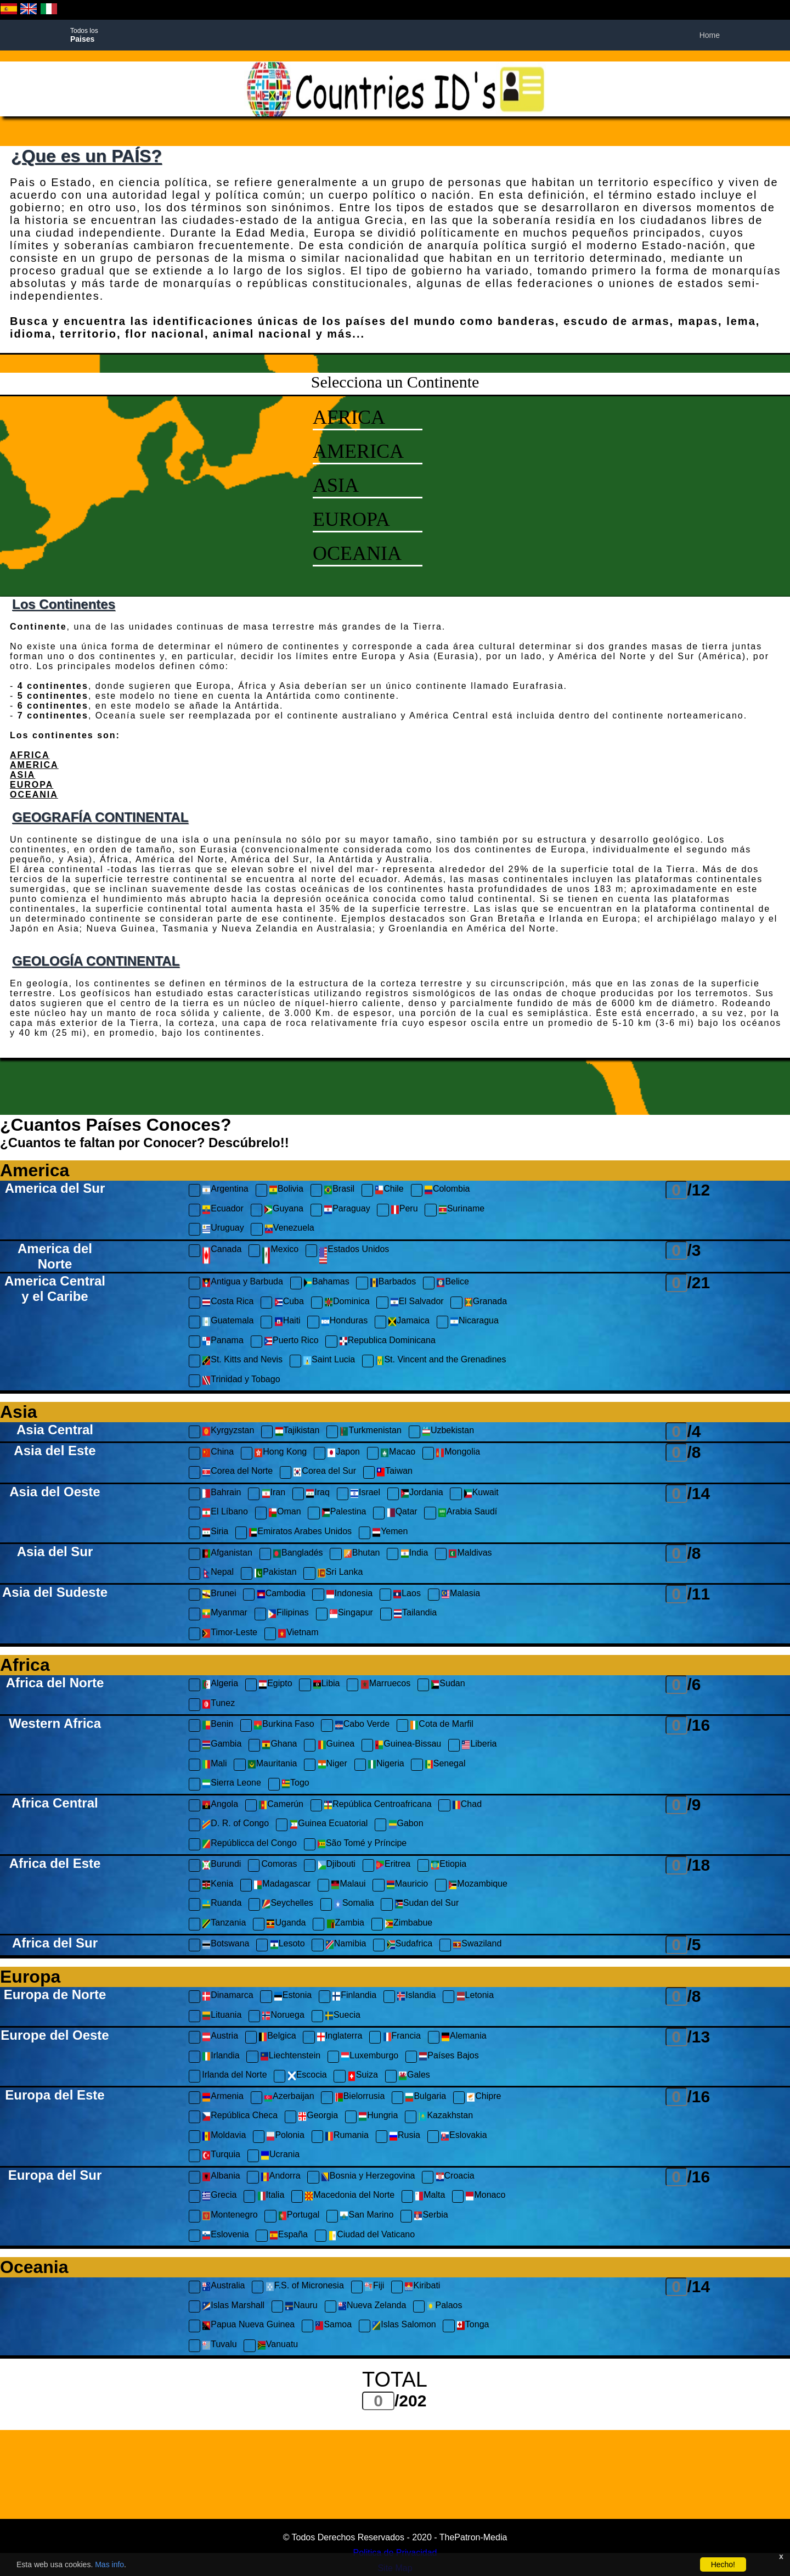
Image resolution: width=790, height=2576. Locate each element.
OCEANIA (357, 553)
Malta (430, 2196)
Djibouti (337, 1865)
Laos (407, 1595)
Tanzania (224, 1924)
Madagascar (282, 1885)
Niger (332, 1765)
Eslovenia (225, 2236)
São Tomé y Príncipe (362, 1844)
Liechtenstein (290, 2057)
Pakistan (275, 1573)
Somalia (354, 1904)
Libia (326, 1685)
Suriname (461, 1210)
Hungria (378, 2117)
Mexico (280, 1256)
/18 (698, 1865)
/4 (694, 1431)
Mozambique (477, 1885)
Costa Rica (227, 1303)
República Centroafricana (378, 1805)
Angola (220, 1805)
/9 (694, 1804)
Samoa (333, 2326)
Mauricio (407, 1885)
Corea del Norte (237, 1472)
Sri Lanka (340, 1573)
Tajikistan (297, 1432)
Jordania (421, 1494)
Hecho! (723, 2564)
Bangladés (298, 1554)
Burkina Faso (283, 1725)
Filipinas (288, 1614)
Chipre (483, 2097)
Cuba (289, 1303)
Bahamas (326, 1283)
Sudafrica (410, 1945)
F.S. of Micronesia (305, 2287)
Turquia (221, 2156)
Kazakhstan (445, 2117)
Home (709, 35)
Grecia (219, 2196)
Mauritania (272, 1765)
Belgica (277, 2037)
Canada (221, 1256)
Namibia (345, 1945)
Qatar (402, 1513)
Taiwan (394, 1472)
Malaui (348, 1885)
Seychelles (287, 1904)
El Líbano (225, 1513)
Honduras (344, 1322)
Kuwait (481, 1494)
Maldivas (470, 1554)
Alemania (464, 2037)
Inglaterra (340, 2037)
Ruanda (221, 1904)
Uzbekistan (448, 1432)
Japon (343, 1453)
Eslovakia (464, 2136)
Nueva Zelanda (372, 2306)
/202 (410, 2401)
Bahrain (221, 1494)
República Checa (240, 2117)
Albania (221, 2177)
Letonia (475, 1996)
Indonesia (349, 1595)
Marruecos (385, 1685)
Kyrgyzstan (228, 1432)
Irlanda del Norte (234, 2074)
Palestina (343, 1513)
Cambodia (281, 1595)
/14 (698, 1493)
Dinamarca (227, 1996)
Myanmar (224, 1614)
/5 (694, 1944)
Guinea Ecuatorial (328, 1825)
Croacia (455, 2177)
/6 (694, 1684)
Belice (452, 1283)
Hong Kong (280, 1453)
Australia (223, 2287)
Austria (220, 2037)
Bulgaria (425, 2097)
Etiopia (448, 1865)
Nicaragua (474, 1322)
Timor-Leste (229, 1633)
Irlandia (220, 2057)
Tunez (218, 1704)
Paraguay (347, 1210)
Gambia (221, 1745)
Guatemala (227, 1322)
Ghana (279, 1745)
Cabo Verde (362, 1725)
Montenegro (229, 2216)
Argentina (225, 1190)
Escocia (307, 2076)
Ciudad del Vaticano (371, 2236)
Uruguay (223, 1229)
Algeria (220, 1685)
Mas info (109, 2564)
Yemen (390, 1532)
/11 (698, 1594)
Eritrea (393, 1865)
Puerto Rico (291, 1341)
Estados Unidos (354, 1256)
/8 (694, 1452)
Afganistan (227, 1554)
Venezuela (289, 1229)
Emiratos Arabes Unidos (300, 1532)
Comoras (279, 1863)
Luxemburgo (369, 2057)
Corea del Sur (324, 1472)
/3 (694, 1250)
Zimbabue (408, 1924)
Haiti (287, 1322)
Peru (404, 1210)
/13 (698, 2037)
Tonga (472, 2326)
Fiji (374, 2287)
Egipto (275, 1685)
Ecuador (223, 1210)
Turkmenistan (370, 1432)
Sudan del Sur (426, 1904)
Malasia (460, 1595)
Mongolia (458, 1453)
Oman (284, 1513)
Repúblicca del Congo (249, 1844)
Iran (274, 1494)
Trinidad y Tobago (241, 1380)
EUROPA (351, 519)
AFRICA (349, 417)
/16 (698, 1725)
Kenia (217, 1885)
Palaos (444, 2306)
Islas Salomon (404, 2326)
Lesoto (287, 1945)
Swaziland (477, 1945)
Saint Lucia (329, 1361)
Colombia (447, 1190)
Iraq (318, 1494)
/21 (698, 1282)
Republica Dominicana (387, 1341)
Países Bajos (448, 2057)
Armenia (223, 2097)
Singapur (351, 1614)
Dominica (347, 1303)
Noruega (283, 2016)
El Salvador (417, 1303)
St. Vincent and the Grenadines (440, 1361)
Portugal (299, 2216)
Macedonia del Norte (349, 2196)
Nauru (301, 2306)
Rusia (404, 2136)
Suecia (342, 2016)
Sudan (448, 1685)
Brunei (219, 1595)
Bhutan (361, 1554)
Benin (217, 1725)
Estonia (293, 1996)
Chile (389, 1190)
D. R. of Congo (235, 1825)
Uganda (286, 1924)
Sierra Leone (231, 1784)
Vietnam (298, 1633)
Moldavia (224, 2136)
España (288, 2236)
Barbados (393, 1283)
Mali (214, 1765)
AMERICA (358, 451)
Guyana (283, 1210)
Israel (365, 1494)
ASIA (336, 485)
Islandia (416, 1996)
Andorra (281, 2177)
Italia (271, 2196)
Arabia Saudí (468, 1513)
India (414, 1554)
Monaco (485, 2196)
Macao (397, 1453)
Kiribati (422, 2287)
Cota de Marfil (441, 1725)
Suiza (362, 2076)
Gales (414, 2076)
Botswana (225, 1945)
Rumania (347, 2136)
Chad (467, 1805)
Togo (295, 1784)
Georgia (318, 2117)
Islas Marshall (233, 2306)
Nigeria (386, 1765)
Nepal (218, 1573)
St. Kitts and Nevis (242, 1361)
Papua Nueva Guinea (248, 2326)
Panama (223, 1341)
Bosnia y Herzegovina (368, 2177)
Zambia (345, 1924)
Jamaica (409, 1322)
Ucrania (280, 2156)
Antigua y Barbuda (242, 1283)
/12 (698, 1190)
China (218, 1453)
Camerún (280, 1805)
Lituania (221, 2016)
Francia (402, 2037)
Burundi (221, 1865)
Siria (215, 1532)
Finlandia (354, 1996)
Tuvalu (219, 2345)
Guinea (336, 1745)
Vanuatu (277, 2345)
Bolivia (286, 1190)
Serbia (431, 2216)
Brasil (339, 1190)
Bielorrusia (360, 2097)
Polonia (285, 2136)
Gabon (406, 1825)
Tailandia (415, 1614)
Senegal (445, 1765)
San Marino (366, 2216)
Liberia (478, 1745)
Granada (485, 1303)
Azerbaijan (289, 2097)
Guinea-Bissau (408, 1745)
